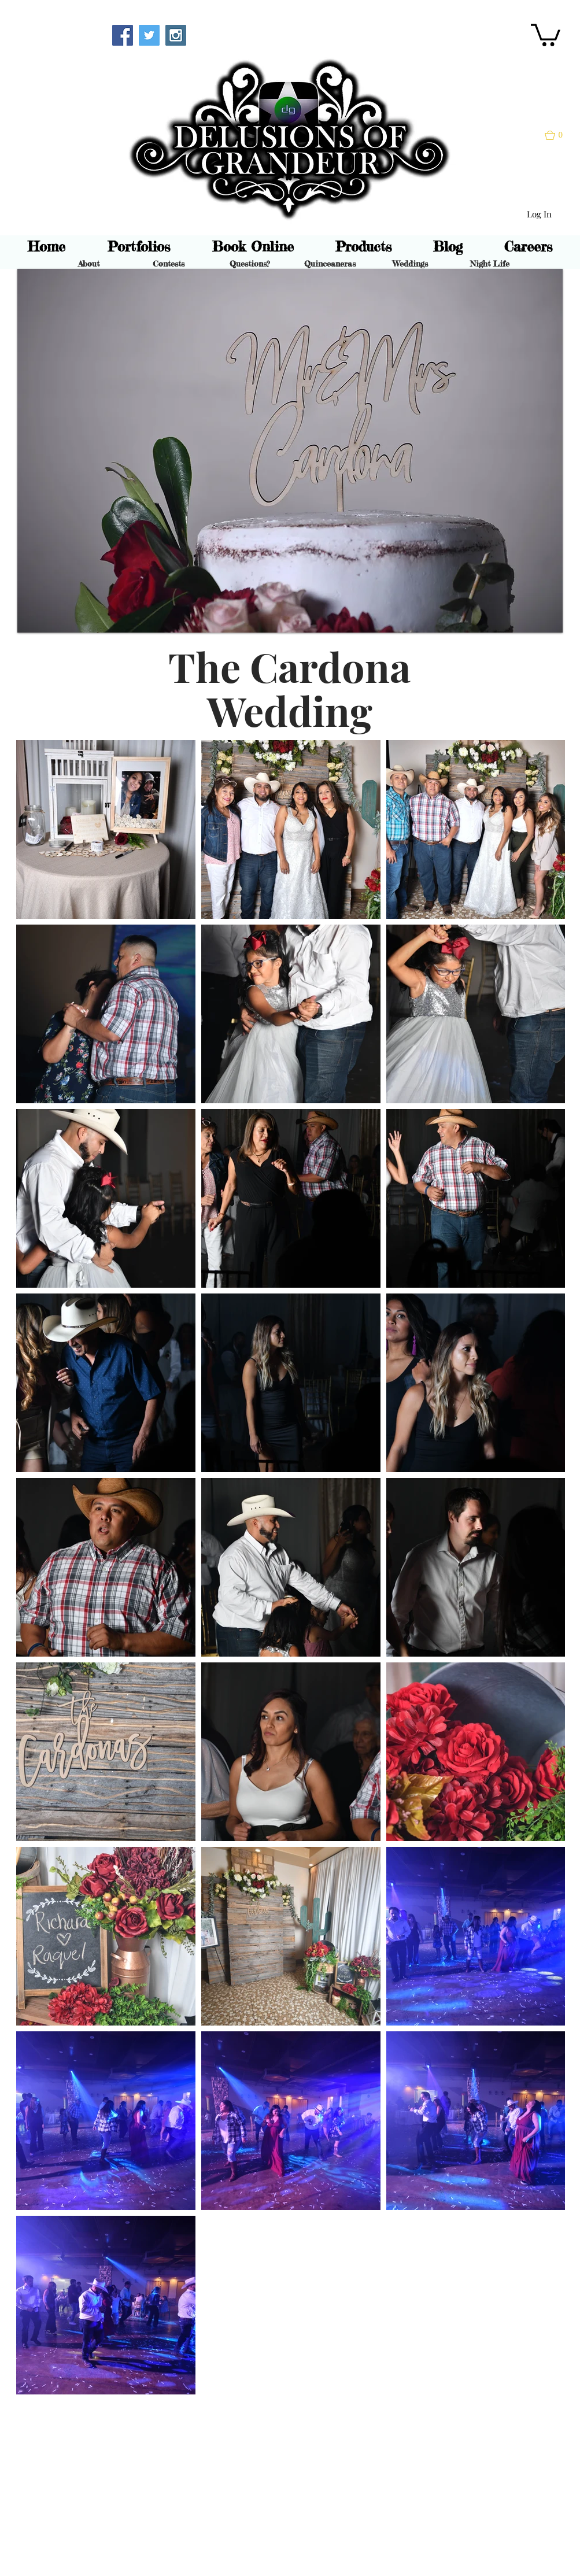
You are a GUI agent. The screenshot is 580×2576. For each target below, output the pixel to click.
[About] (89, 263)
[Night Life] (490, 263)
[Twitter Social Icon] (149, 35)
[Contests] (168, 263)
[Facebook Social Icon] (122, 35)
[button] (545, 33)
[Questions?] (249, 263)
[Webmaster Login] (62, 34)
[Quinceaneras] (330, 263)
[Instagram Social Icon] (175, 35)
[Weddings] (410, 263)
